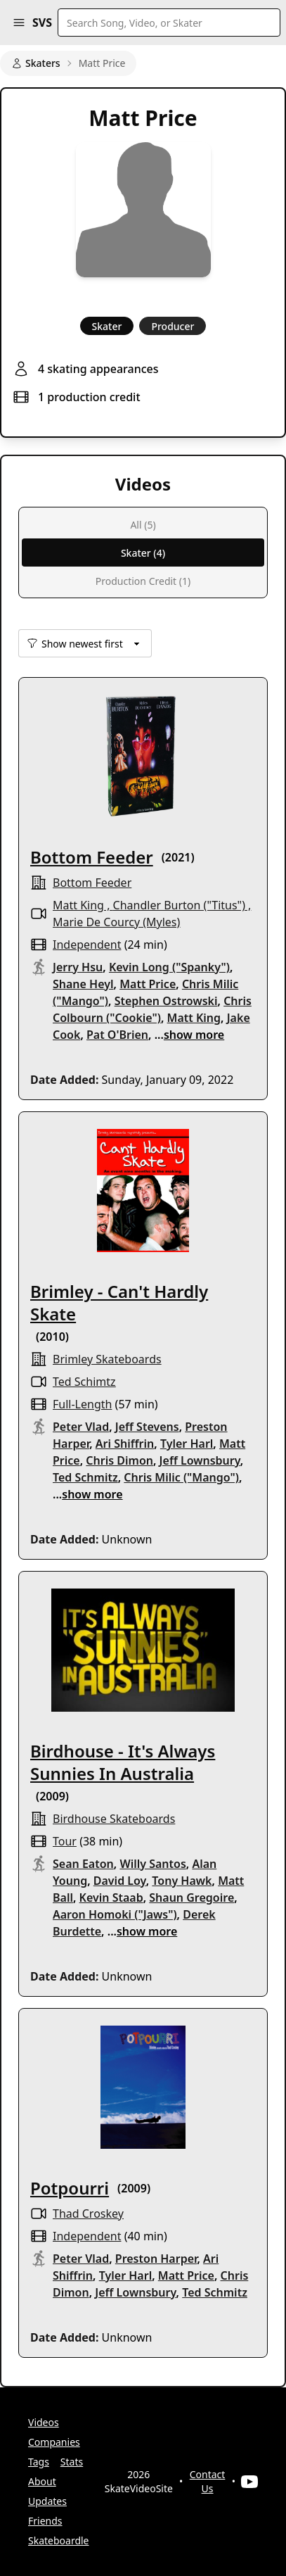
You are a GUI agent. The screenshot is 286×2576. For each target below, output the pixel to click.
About (42, 2481)
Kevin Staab (111, 1897)
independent (87, 944)
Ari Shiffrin (125, 1443)
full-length (82, 1404)
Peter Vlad (81, 1426)
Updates (47, 2501)
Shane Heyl (83, 984)
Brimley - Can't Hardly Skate (119, 1302)
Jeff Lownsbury (200, 1460)
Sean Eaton (83, 1863)
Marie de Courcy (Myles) (116, 922)
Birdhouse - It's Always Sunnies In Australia (122, 1762)
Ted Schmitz (85, 1477)
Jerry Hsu (78, 967)
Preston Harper (156, 2258)
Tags (38, 2461)
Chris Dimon (119, 1460)
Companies (54, 2442)
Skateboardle (58, 2540)
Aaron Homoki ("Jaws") (115, 1914)
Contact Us (208, 2481)
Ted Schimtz (84, 1381)
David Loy (119, 1880)
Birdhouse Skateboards (114, 1818)
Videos (43, 2422)
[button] (19, 22)
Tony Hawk (182, 1880)
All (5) (142, 524)
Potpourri (69, 2187)
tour (65, 1841)
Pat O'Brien (117, 1034)
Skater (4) (143, 553)
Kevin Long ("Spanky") (169, 967)
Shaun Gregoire (191, 1897)
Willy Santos (152, 1863)
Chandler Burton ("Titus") (179, 905)
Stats (71, 2461)
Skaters (35, 63)
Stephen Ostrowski (166, 1001)
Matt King (78, 905)
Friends (45, 2520)
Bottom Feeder (91, 857)
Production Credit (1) (143, 581)
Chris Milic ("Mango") (181, 1477)
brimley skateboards (107, 1359)
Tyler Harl (186, 1443)
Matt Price (147, 984)
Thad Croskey (88, 2213)
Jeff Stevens (147, 1426)
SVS (42, 22)
